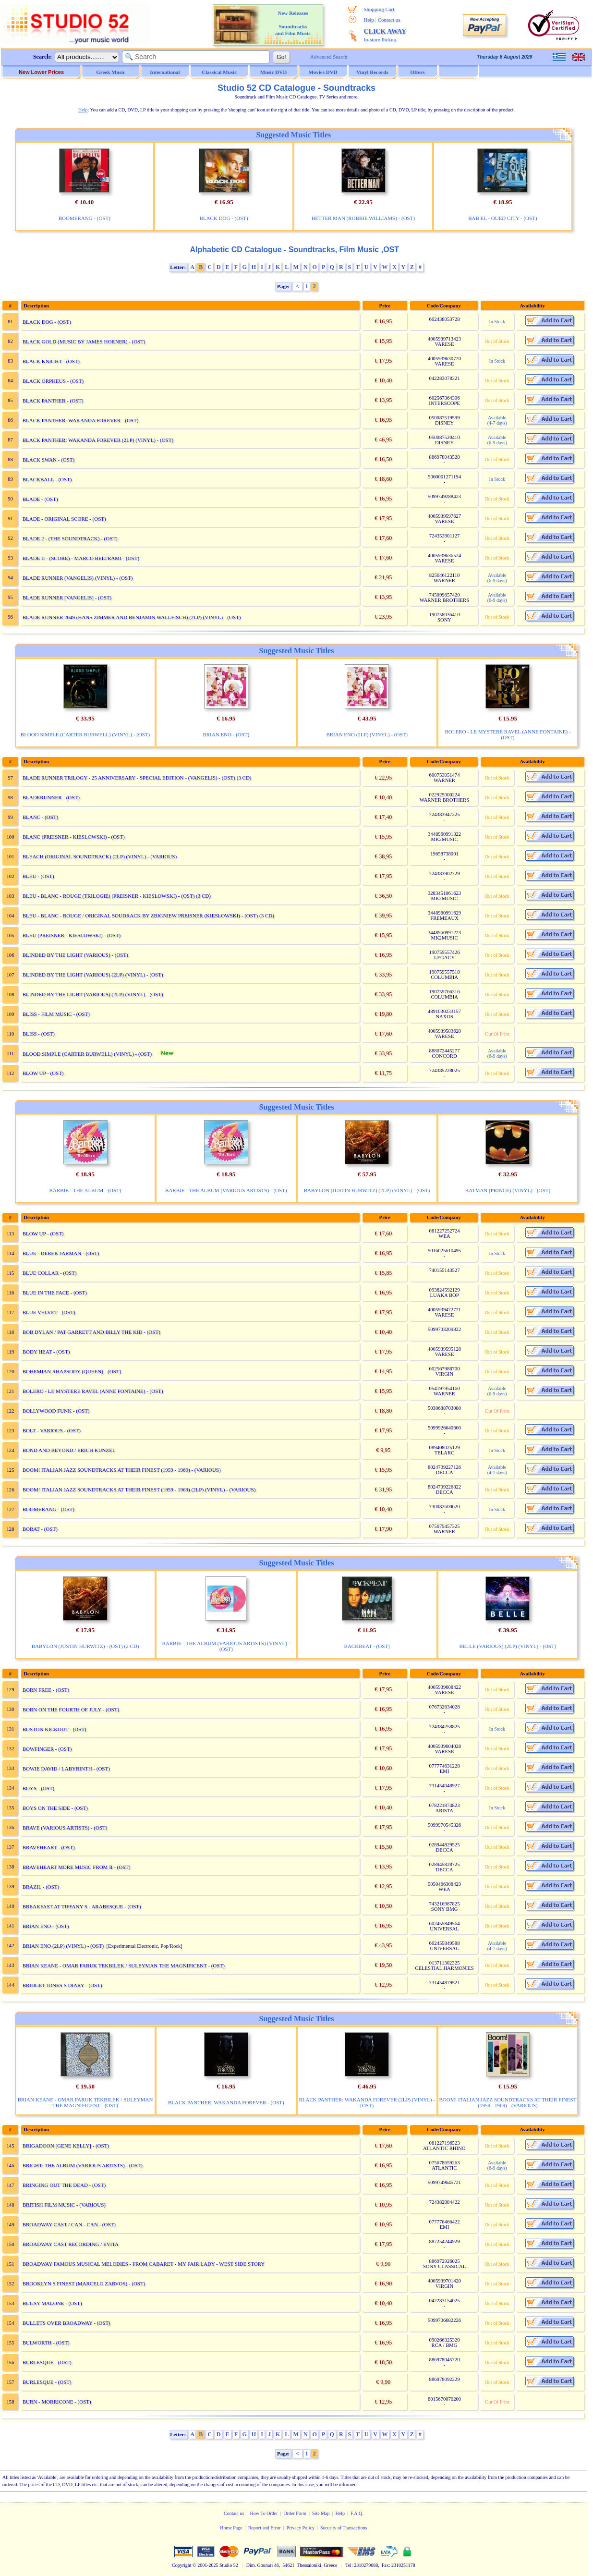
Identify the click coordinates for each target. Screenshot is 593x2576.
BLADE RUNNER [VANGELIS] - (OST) (67, 597)
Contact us (389, 20)
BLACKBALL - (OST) (47, 479)
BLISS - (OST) (39, 1034)
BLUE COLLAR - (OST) (50, 1273)
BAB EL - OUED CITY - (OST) (502, 218)
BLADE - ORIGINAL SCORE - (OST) (64, 519)
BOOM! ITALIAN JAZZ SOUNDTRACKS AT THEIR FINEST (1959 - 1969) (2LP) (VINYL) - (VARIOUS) (139, 1489)
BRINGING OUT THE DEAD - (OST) (64, 2185)
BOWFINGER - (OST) (47, 1749)
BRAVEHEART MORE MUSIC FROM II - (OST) (77, 1867)
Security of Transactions (343, 2527)
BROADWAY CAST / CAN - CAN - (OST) (69, 2224)
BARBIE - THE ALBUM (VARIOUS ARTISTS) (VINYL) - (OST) (226, 1646)
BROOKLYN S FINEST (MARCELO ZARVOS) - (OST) (84, 2283)
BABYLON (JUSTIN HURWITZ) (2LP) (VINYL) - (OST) (367, 1190)
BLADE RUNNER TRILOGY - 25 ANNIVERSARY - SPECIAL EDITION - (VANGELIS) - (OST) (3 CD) (137, 778)
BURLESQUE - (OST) (47, 2362)
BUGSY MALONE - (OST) (52, 2303)
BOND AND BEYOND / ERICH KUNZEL (69, 1450)
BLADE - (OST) (40, 499)
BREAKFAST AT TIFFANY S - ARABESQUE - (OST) (82, 1906)
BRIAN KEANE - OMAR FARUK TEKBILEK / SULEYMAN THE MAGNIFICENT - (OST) (124, 1965)
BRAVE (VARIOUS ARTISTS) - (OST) (65, 1828)
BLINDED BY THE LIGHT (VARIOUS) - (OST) (75, 955)
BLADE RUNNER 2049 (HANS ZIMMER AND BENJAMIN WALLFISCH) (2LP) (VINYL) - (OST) (132, 617)
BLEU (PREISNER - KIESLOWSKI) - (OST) (72, 935)
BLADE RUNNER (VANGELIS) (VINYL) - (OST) (78, 578)
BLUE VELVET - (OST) (49, 1312)
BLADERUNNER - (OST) (51, 797)
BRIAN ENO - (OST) (226, 734)
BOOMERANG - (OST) (84, 218)
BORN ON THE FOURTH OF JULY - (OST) (71, 1709)
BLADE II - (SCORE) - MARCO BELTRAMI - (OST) (81, 558)
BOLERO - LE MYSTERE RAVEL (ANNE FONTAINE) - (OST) (507, 734)
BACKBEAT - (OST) (367, 1646)
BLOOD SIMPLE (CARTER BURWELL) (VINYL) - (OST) (85, 734)
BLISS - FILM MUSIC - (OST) (56, 1014)
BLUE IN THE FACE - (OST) (55, 1292)
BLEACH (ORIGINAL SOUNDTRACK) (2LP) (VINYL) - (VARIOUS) (100, 856)
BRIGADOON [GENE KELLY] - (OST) (66, 2146)
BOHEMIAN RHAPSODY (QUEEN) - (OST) (72, 1371)
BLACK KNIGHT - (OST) (51, 361)
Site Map (320, 2513)
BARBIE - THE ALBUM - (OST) (85, 1190)
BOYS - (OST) (39, 1788)
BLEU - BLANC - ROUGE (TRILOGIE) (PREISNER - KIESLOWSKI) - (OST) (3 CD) (117, 896)
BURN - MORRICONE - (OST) (57, 2402)
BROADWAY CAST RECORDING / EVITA (71, 2244)
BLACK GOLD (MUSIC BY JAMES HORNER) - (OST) (84, 341)
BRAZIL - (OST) (41, 1887)
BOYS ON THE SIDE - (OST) (55, 1808)
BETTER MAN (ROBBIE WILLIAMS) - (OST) (363, 218)
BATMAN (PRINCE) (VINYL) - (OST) (507, 1190)
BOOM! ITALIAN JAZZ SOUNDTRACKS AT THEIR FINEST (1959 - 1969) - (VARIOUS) (122, 1470)
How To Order (264, 2513)
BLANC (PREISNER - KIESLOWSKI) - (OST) (74, 837)
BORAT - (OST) (40, 1529)
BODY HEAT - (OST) (46, 1352)
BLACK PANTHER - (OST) (53, 400)
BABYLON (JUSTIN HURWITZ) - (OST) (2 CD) (85, 1646)
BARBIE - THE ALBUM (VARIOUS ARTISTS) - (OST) (226, 1190)
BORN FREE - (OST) (46, 1690)
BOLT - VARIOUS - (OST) (52, 1430)
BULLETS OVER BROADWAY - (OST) (66, 2323)
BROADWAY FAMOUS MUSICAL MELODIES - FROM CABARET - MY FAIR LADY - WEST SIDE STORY (144, 2264)
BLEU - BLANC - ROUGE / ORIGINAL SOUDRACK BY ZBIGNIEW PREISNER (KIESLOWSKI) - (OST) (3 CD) (148, 915)
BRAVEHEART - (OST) (49, 1847)
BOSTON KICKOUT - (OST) (54, 1729)
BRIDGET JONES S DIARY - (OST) (62, 1985)
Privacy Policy (300, 2527)
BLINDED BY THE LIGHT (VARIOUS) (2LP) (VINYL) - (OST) (93, 974)
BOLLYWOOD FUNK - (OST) (56, 1411)
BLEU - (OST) (38, 876)
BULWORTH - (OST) (46, 2342)
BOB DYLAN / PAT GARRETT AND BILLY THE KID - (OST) (91, 1332)
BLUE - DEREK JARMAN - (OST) (61, 1253)
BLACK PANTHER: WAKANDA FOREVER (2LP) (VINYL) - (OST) (98, 440)
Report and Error (264, 2527)
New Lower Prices (41, 72)
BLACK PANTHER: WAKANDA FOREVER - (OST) (81, 420)
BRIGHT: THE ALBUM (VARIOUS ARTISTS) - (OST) (83, 2165)
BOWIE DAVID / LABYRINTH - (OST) (66, 1768)
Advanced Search (328, 57)
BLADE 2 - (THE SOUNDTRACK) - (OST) (70, 538)
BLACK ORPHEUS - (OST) (53, 381)
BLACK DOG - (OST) (224, 218)
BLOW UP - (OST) (43, 1073)
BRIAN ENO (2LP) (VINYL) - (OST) (367, 734)
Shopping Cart (378, 9)
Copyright (182, 2565)
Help (368, 20)
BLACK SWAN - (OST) (48, 460)
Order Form (295, 2513)
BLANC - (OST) (41, 817)
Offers (418, 72)
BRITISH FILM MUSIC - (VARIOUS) (64, 2205)
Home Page (231, 2527)
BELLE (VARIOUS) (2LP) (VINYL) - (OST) (508, 1646)
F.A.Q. (357, 2513)
